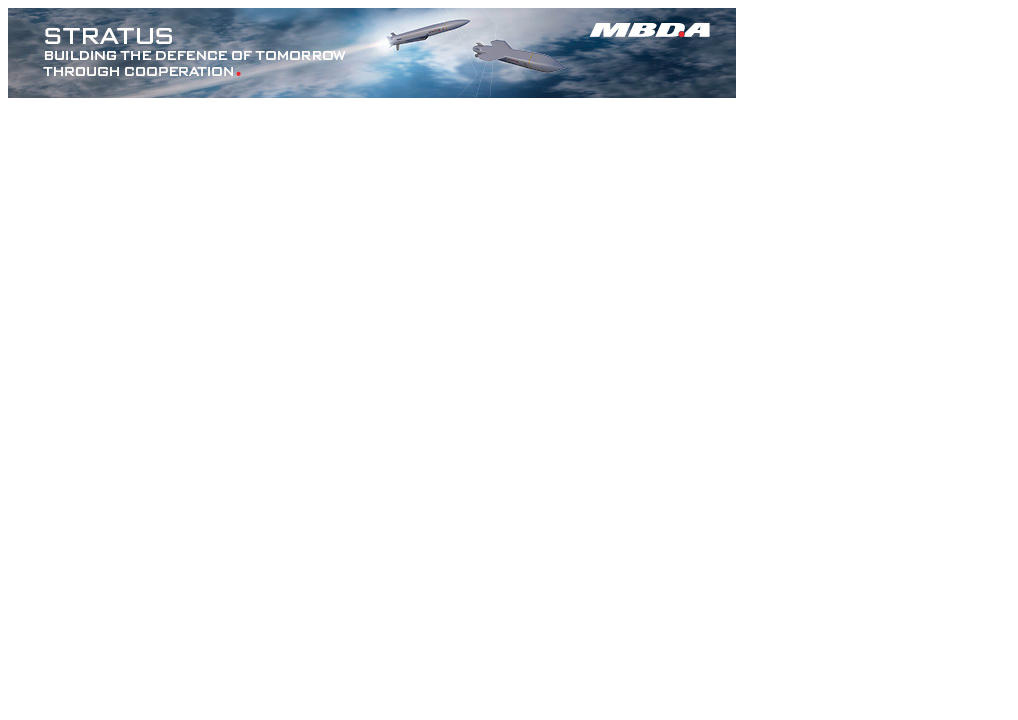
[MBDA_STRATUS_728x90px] (372, 92)
